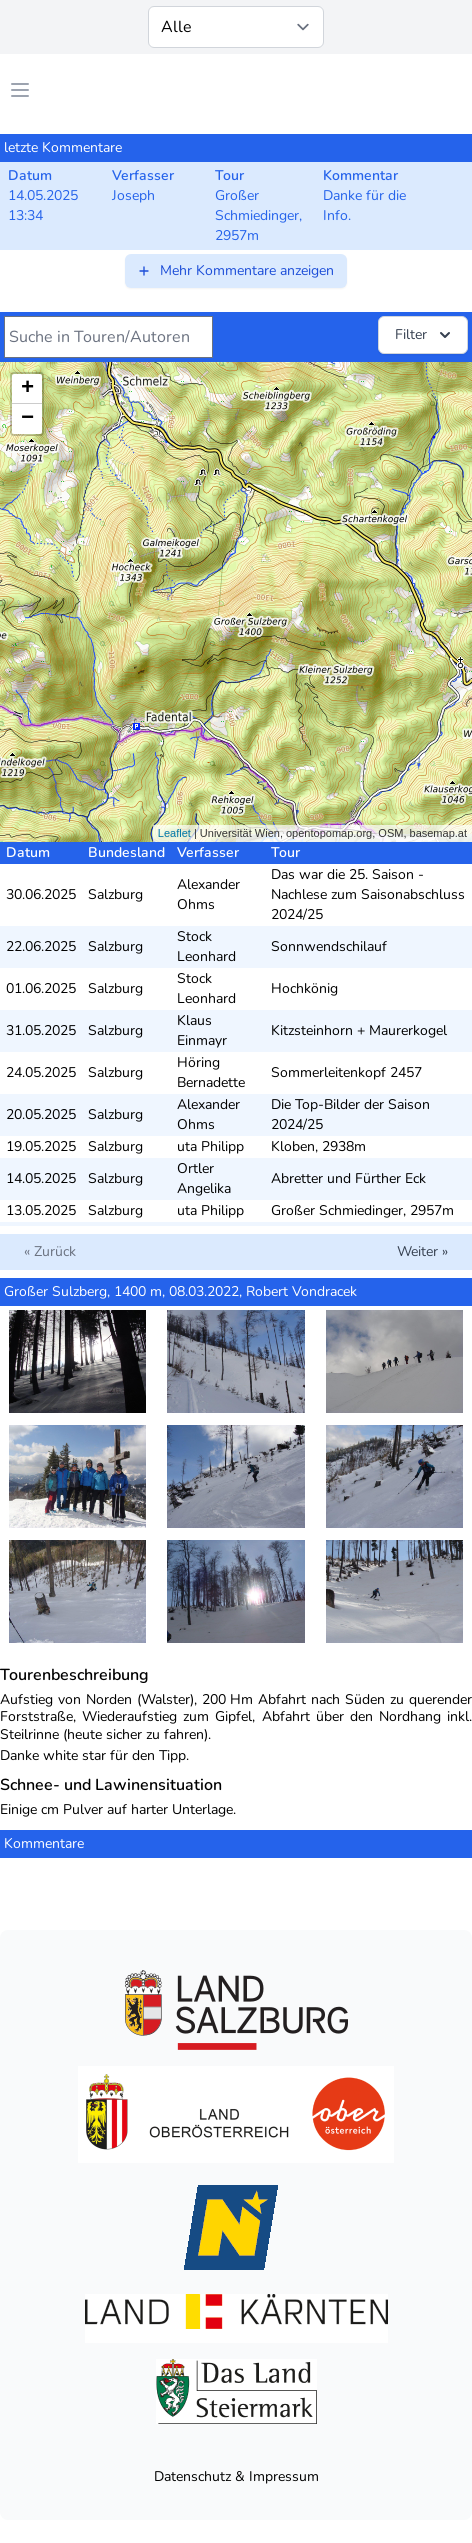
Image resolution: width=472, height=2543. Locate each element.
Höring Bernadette (211, 1072)
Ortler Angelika (204, 1178)
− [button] (27, 419)
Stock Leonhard (206, 946)
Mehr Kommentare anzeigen (235, 270)
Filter (425, 335)
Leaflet (174, 833)
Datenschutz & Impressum (236, 2476)
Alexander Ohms (208, 894)
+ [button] (27, 389)
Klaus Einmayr (202, 1030)
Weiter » (422, 1251)
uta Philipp (210, 1146)
